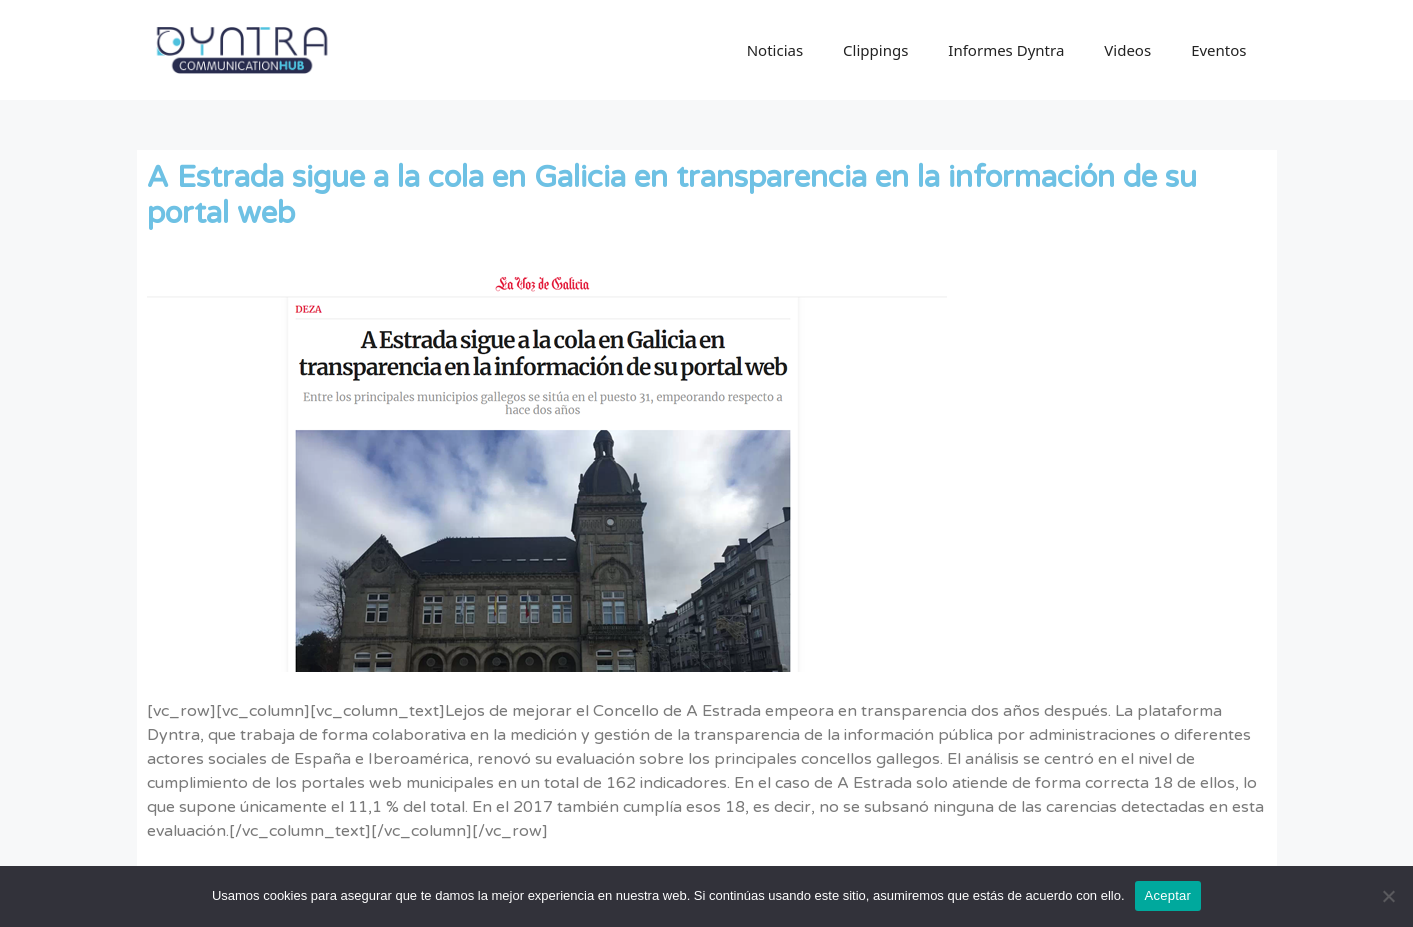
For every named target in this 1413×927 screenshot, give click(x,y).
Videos (1127, 50)
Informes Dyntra (1006, 50)
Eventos (1218, 50)
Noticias (775, 50)
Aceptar (1168, 895)
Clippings (875, 50)
